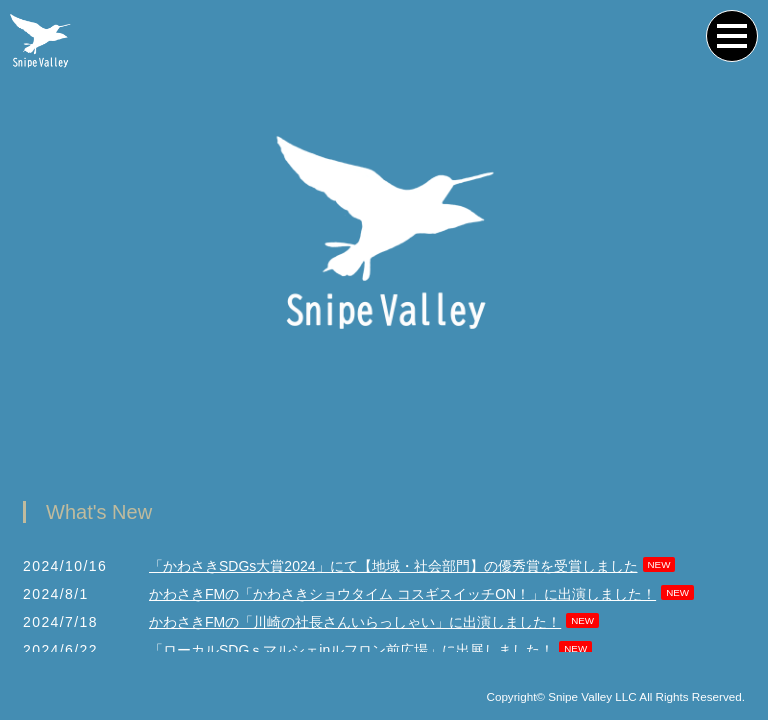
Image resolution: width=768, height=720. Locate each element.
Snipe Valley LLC (592, 697)
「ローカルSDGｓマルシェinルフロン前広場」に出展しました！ (351, 651)
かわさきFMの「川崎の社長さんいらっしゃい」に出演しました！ (355, 623)
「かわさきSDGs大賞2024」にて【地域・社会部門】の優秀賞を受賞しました (393, 567)
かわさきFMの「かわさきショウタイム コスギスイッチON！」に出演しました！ (402, 595)
